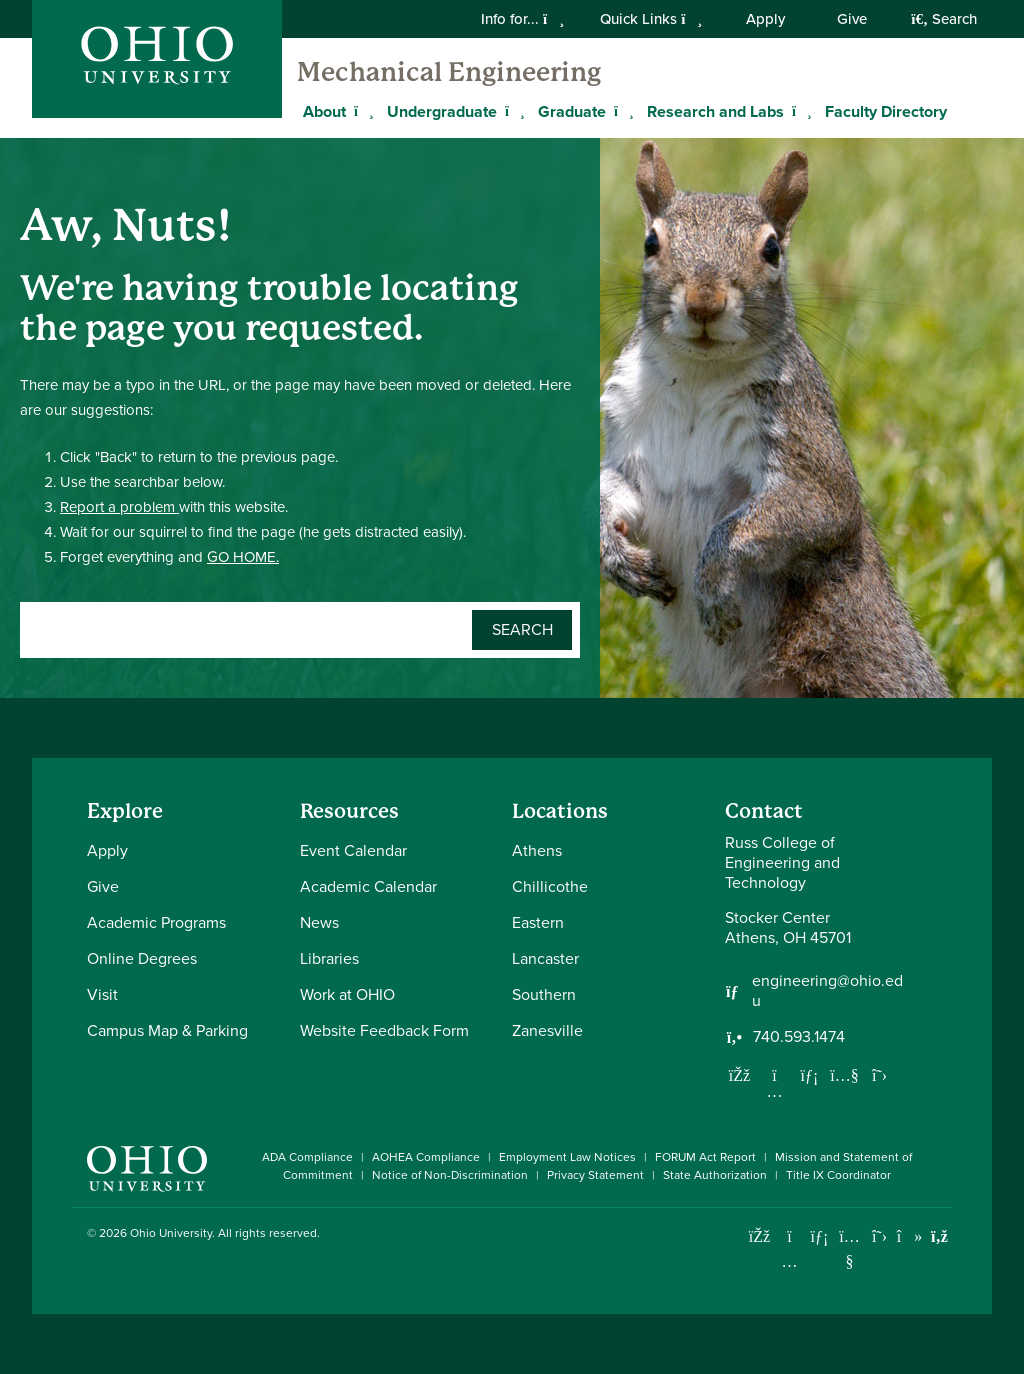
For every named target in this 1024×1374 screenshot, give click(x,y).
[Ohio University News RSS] (939, 1236)
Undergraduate (442, 111)
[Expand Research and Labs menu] (799, 111)
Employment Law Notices (567, 1157)
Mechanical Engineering (449, 72)
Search (944, 19)
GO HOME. (243, 557)
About (324, 111)
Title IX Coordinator (838, 1175)
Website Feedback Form (384, 1030)
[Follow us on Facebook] (740, 1075)
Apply (765, 19)
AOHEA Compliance (426, 1157)
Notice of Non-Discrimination (450, 1175)
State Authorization (715, 1175)
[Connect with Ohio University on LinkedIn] (819, 1236)
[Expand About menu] (361, 111)
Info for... (522, 19)
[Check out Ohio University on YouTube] (849, 1249)
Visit (102, 994)
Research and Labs (715, 111)
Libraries (329, 958)
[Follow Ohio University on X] (879, 1236)
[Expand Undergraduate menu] (512, 111)
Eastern (538, 922)
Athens (537, 850)
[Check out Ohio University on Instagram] (789, 1261)
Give (852, 19)
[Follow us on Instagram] (775, 1091)
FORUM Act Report (705, 1157)
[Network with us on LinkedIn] (810, 1075)
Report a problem (119, 507)
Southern (544, 994)
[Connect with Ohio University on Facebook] (759, 1236)
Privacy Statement (595, 1175)
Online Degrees (142, 958)
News (319, 922)
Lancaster (545, 958)
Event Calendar (353, 850)
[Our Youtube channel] (845, 1075)
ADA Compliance (307, 1157)
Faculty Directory (886, 111)
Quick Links (651, 19)
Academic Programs (156, 922)
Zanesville (547, 1030)
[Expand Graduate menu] (621, 111)
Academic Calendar (368, 886)
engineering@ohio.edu (827, 991)
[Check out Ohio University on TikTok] (909, 1236)
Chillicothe (550, 886)
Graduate (572, 111)
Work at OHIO (347, 994)
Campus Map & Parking (167, 1030)
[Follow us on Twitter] (880, 1075)
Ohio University (171, 1233)
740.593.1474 (799, 1037)
